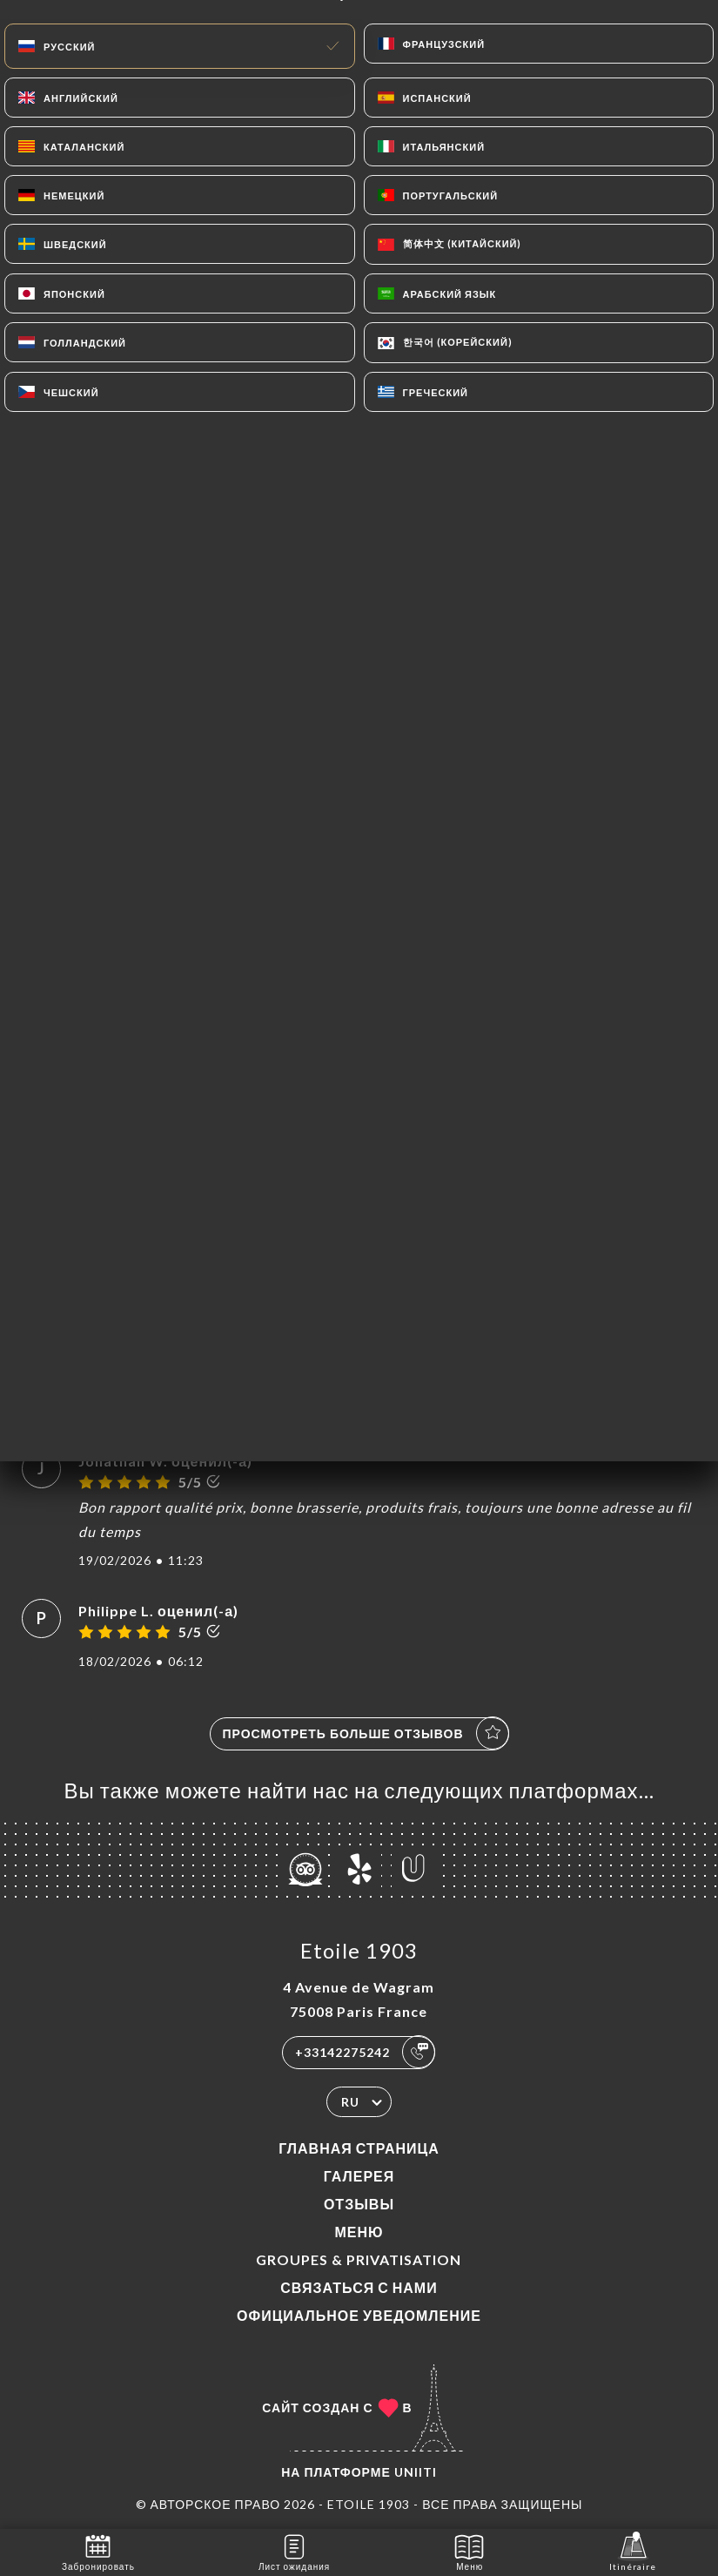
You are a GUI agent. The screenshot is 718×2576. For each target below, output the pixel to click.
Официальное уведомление (359, 2315)
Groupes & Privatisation (358, 2259)
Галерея (359, 2176)
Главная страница (359, 2148)
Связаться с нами (358, 2287)
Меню (358, 2231)
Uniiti (415, 2472)
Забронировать (98, 2551)
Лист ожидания (294, 2551)
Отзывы (359, 2203)
